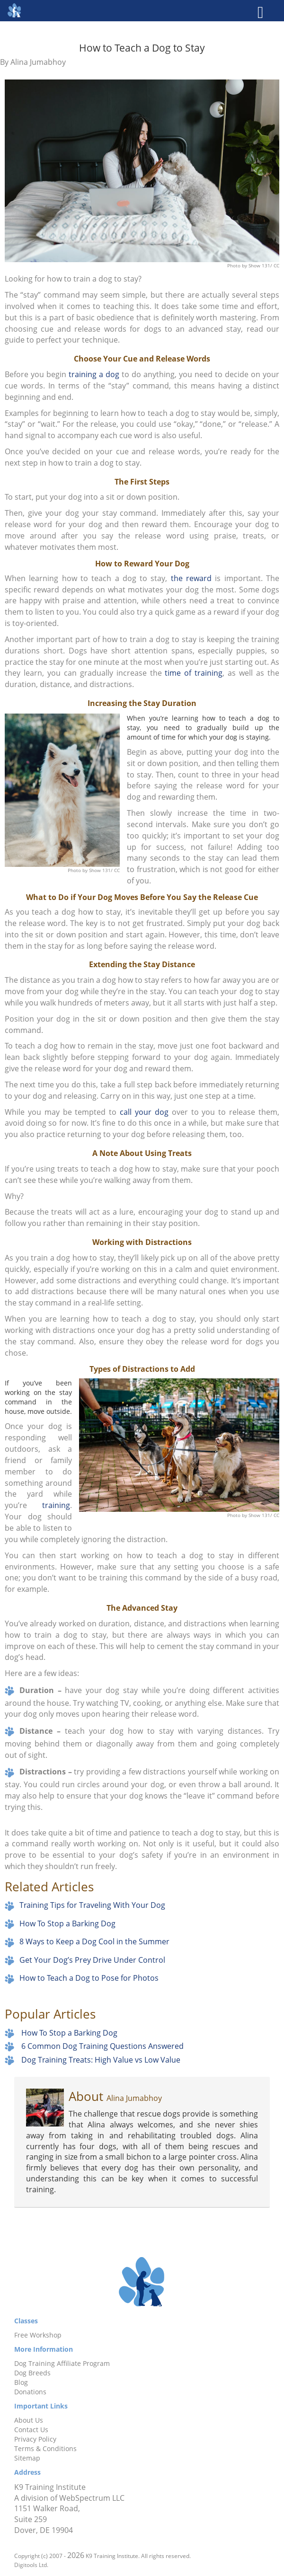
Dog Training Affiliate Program (62, 2363)
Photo (234, 265)
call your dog (144, 1112)
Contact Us (31, 2429)
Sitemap (27, 2457)
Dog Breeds (32, 2372)
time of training (193, 673)
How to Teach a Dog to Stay (142, 47)
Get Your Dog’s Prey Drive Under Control (92, 1960)
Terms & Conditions (45, 2448)
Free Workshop (38, 2334)
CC (276, 265)
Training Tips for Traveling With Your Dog (92, 1905)
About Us (28, 2420)
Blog (21, 2382)
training (56, 1505)
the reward (191, 578)
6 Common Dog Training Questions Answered (102, 2046)
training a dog (94, 374)
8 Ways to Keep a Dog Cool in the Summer (94, 1941)
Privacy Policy (35, 2439)
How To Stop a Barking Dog (67, 1923)
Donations (30, 2391)
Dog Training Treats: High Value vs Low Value (100, 2060)
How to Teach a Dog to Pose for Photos (89, 1978)
